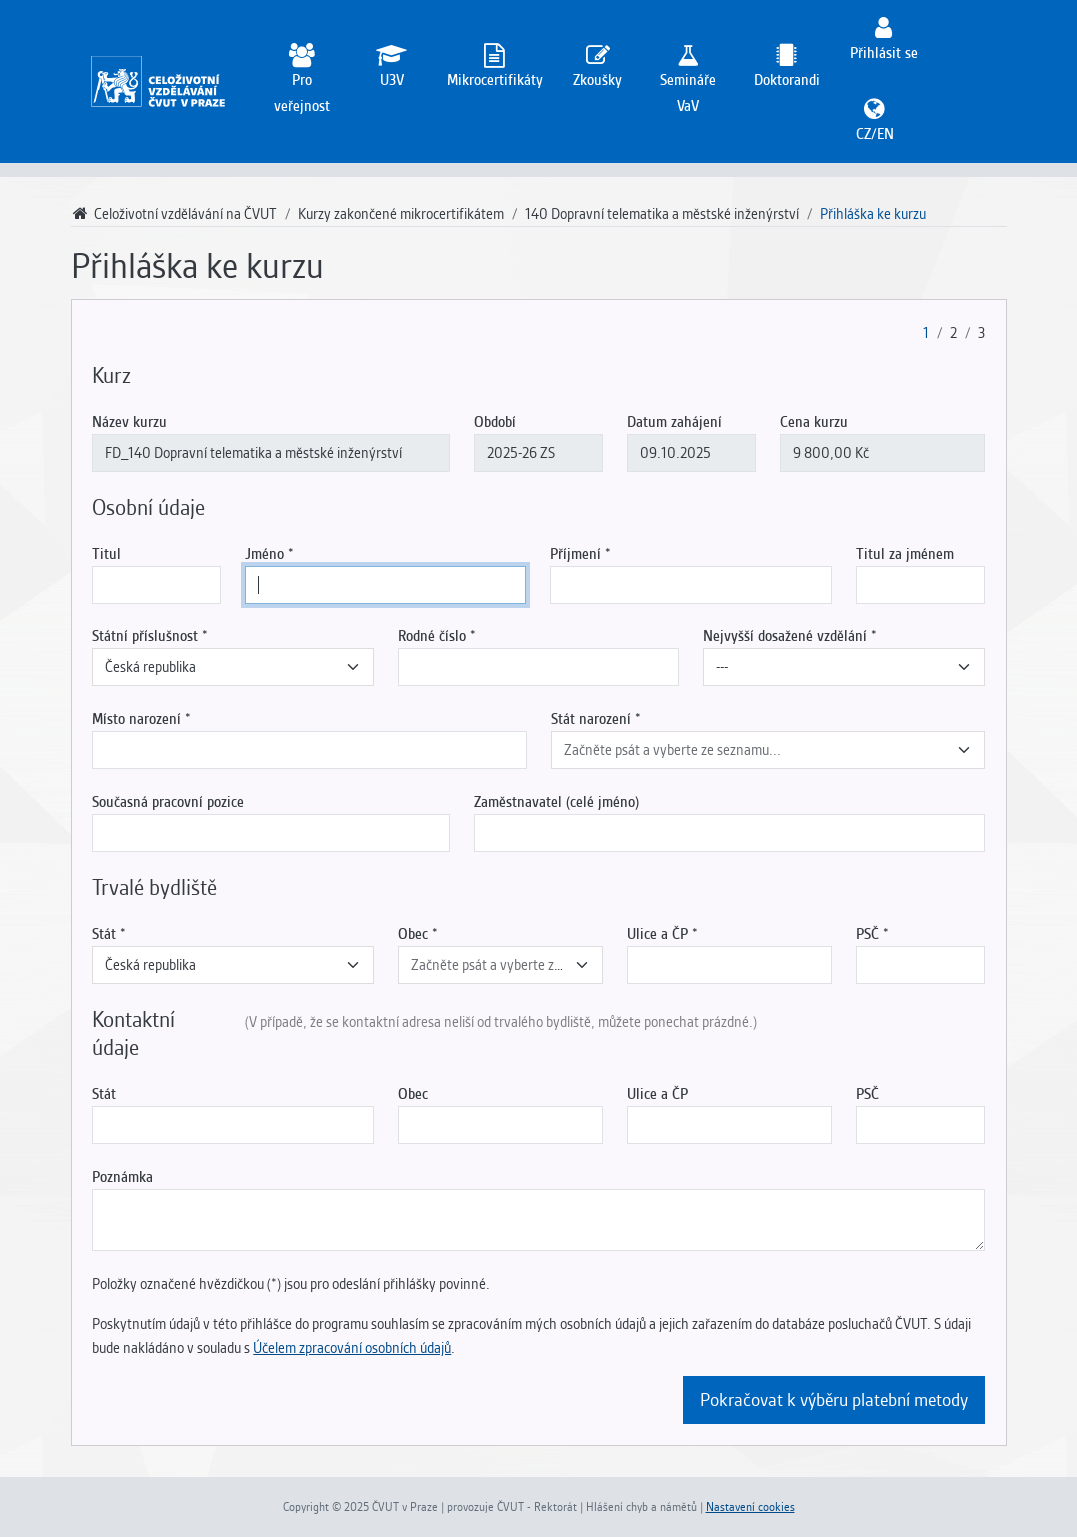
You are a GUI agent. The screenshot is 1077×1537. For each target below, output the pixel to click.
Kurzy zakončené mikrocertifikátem (401, 214)
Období (495, 422)
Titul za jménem (905, 554)
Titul (106, 554)
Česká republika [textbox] (150, 667)
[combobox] (232, 667)
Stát (104, 934)
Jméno (264, 554)
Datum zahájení (674, 422)
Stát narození (591, 719)
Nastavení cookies (750, 1507)
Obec (413, 934)
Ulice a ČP (657, 934)
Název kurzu (129, 422)
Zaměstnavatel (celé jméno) (556, 802)
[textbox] (756, 750)
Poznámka (122, 1177)
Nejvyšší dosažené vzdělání (785, 636)
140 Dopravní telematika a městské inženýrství (662, 214)
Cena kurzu (814, 422)
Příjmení (575, 554)
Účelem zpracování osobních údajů (352, 1348)
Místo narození (136, 719)
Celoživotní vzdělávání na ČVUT (174, 214)
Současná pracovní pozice (168, 802)
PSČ (867, 934)
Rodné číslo (432, 636)
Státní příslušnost (145, 636)
